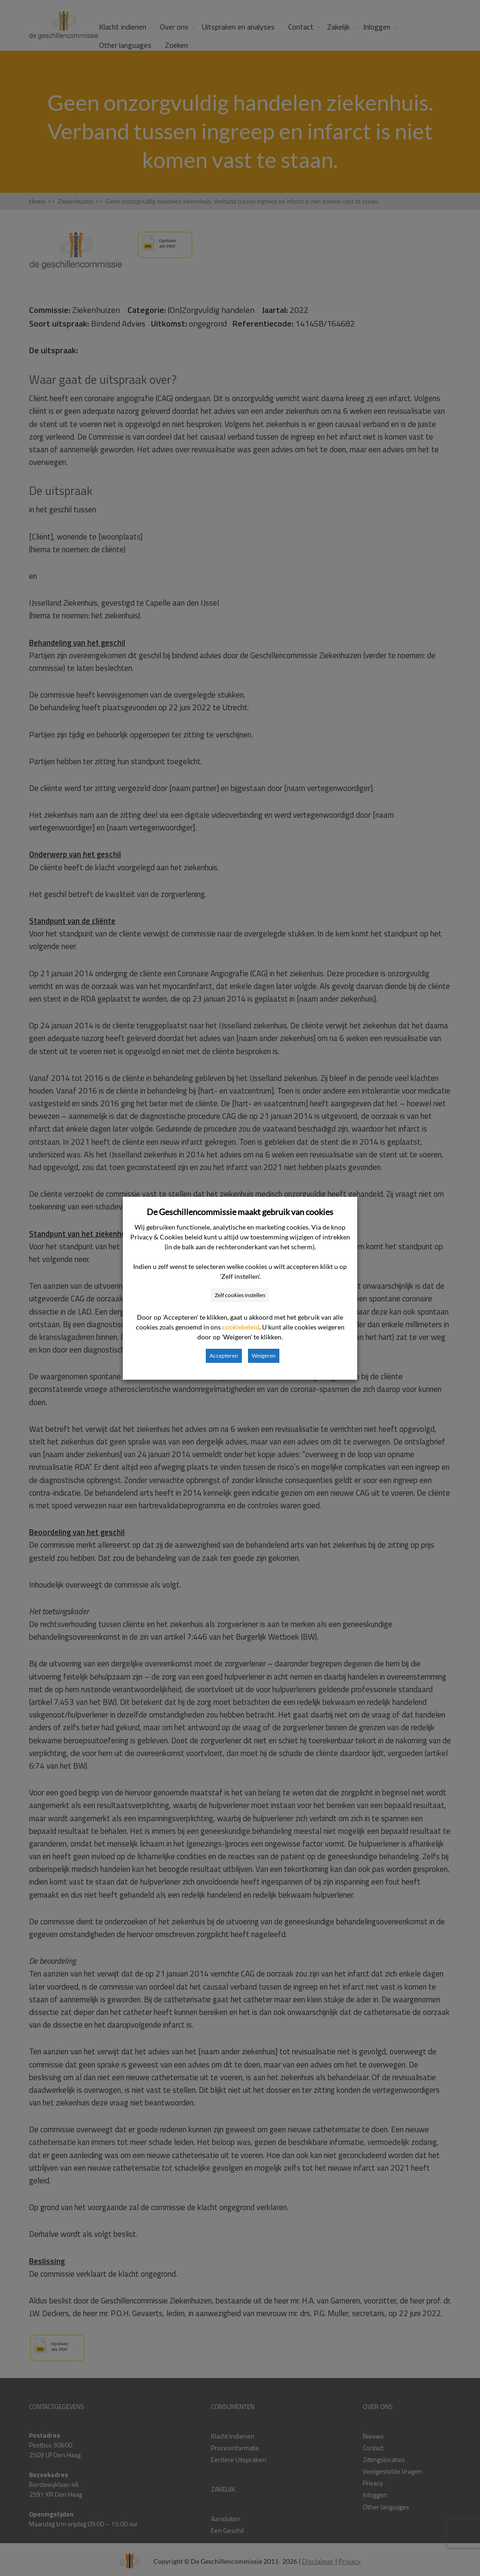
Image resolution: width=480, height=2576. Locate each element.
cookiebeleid (240, 1327)
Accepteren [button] (224, 1355)
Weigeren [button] (264, 1355)
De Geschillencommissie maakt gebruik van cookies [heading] (240, 1212)
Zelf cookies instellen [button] (240, 1295)
